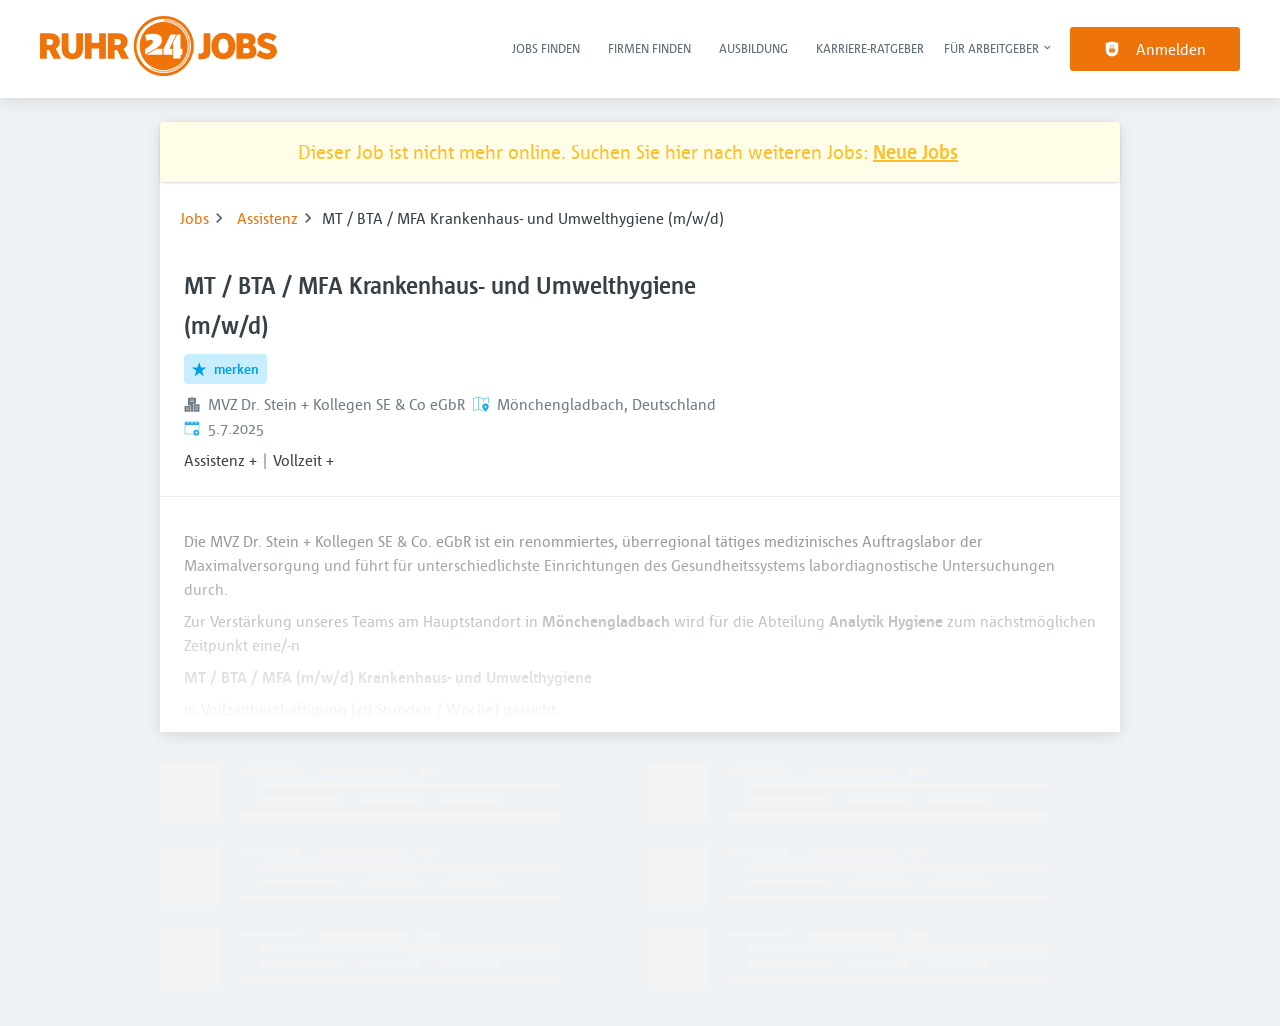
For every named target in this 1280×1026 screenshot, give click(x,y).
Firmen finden (649, 48)
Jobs (194, 218)
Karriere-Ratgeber (870, 48)
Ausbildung (753, 48)
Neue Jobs (915, 151)
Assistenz (267, 218)
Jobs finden (546, 48)
